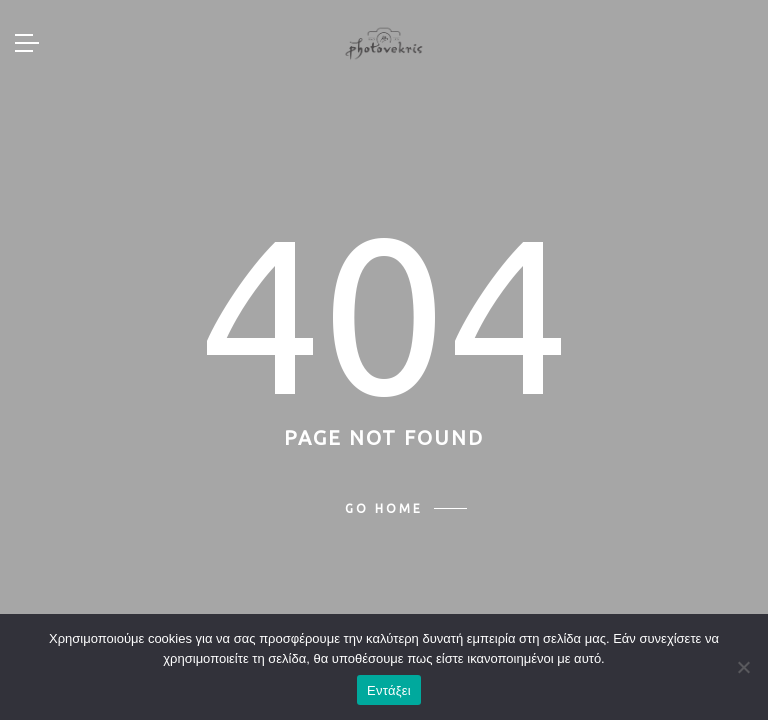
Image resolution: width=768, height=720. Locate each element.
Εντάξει (389, 690)
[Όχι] (743, 667)
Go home (384, 508)
